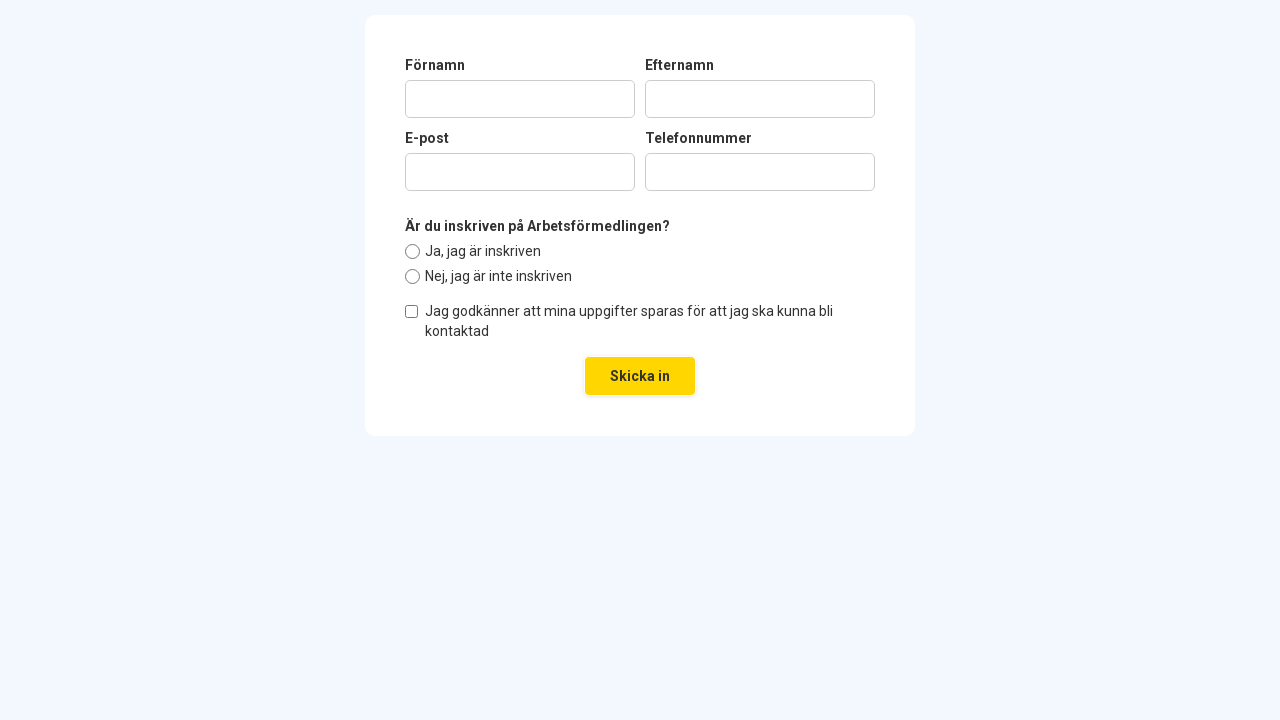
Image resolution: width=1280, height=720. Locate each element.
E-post (427, 138)
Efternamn (679, 65)
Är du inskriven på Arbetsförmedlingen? (537, 226)
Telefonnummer (698, 138)
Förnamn (435, 65)
